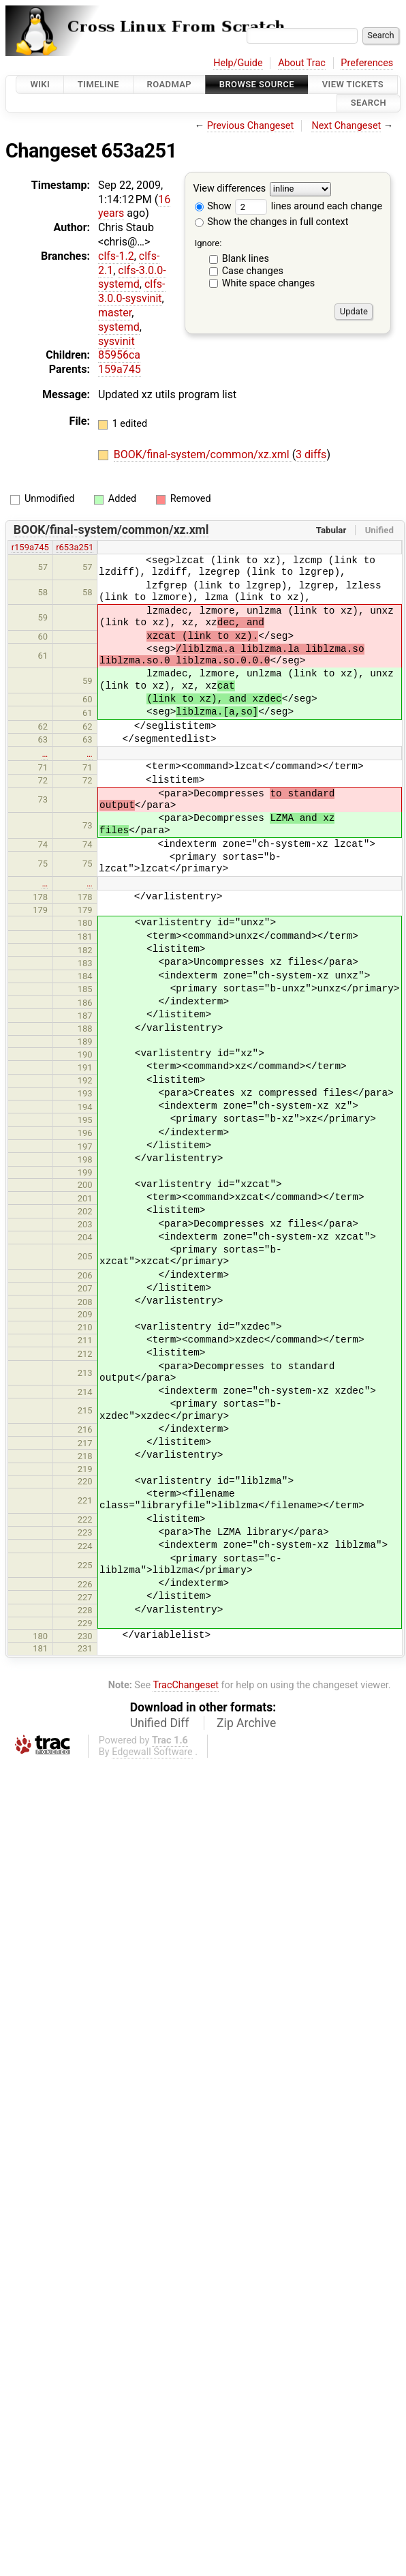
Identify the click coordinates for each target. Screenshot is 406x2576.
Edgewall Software (152, 1752)
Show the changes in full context (272, 222)
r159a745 (30, 547)
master (114, 312)
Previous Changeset (250, 126)
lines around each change (308, 206)
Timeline (98, 84)
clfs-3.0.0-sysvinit (132, 291)
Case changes (252, 271)
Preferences (367, 63)
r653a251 (74, 547)
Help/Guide (237, 63)
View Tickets (353, 84)
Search (368, 103)
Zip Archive (246, 1723)
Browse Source (256, 84)
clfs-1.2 (116, 256)
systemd (119, 326)
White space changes (268, 283)
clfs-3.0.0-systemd (132, 277)
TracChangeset (186, 1685)
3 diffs (311, 454)
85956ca (119, 354)
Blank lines (245, 259)
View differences (229, 188)
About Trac (302, 63)
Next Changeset (346, 126)
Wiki (40, 84)
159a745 (119, 369)
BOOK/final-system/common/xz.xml (203, 454)
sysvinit (116, 341)
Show (213, 206)
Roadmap (169, 84)
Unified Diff (159, 1723)
